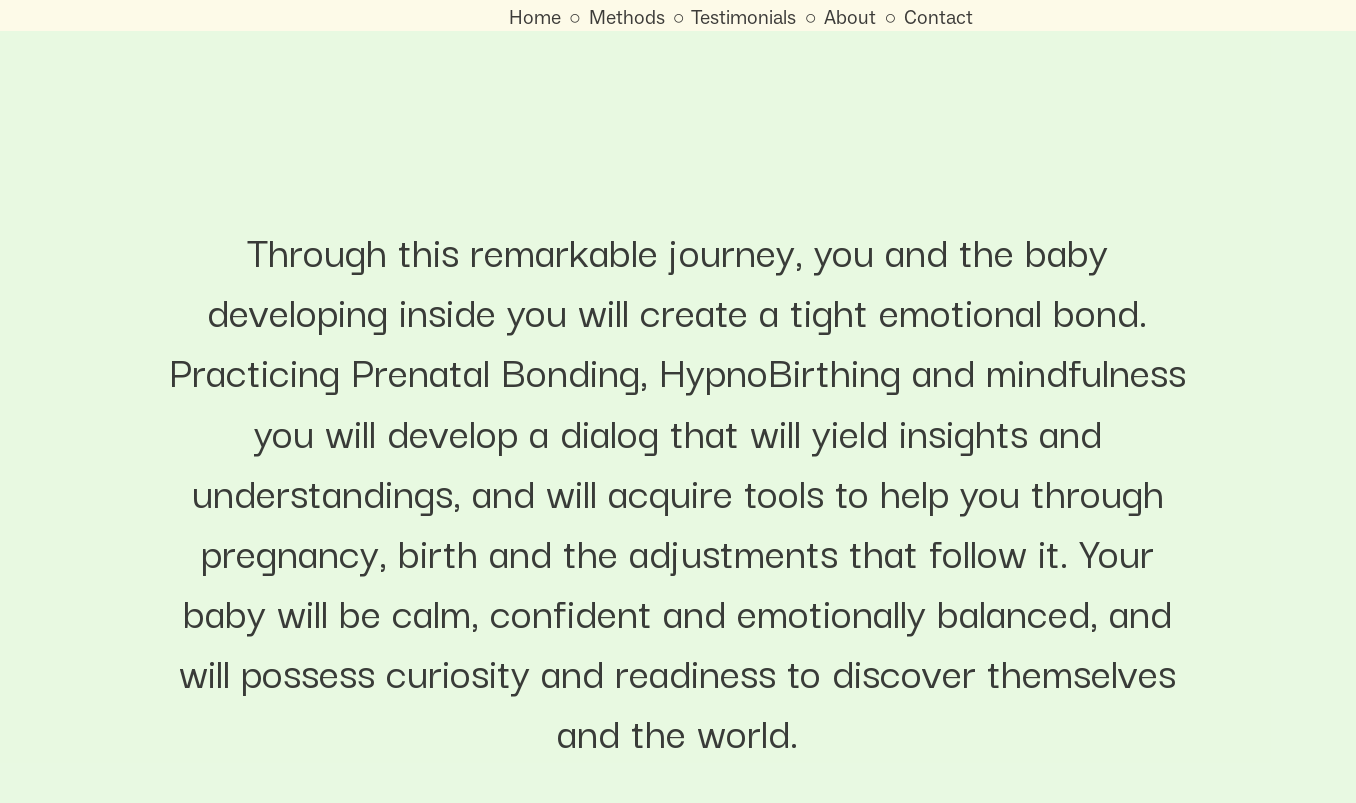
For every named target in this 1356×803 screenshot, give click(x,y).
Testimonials (743, 17)
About (850, 17)
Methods (627, 17)
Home (535, 17)
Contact (938, 17)
